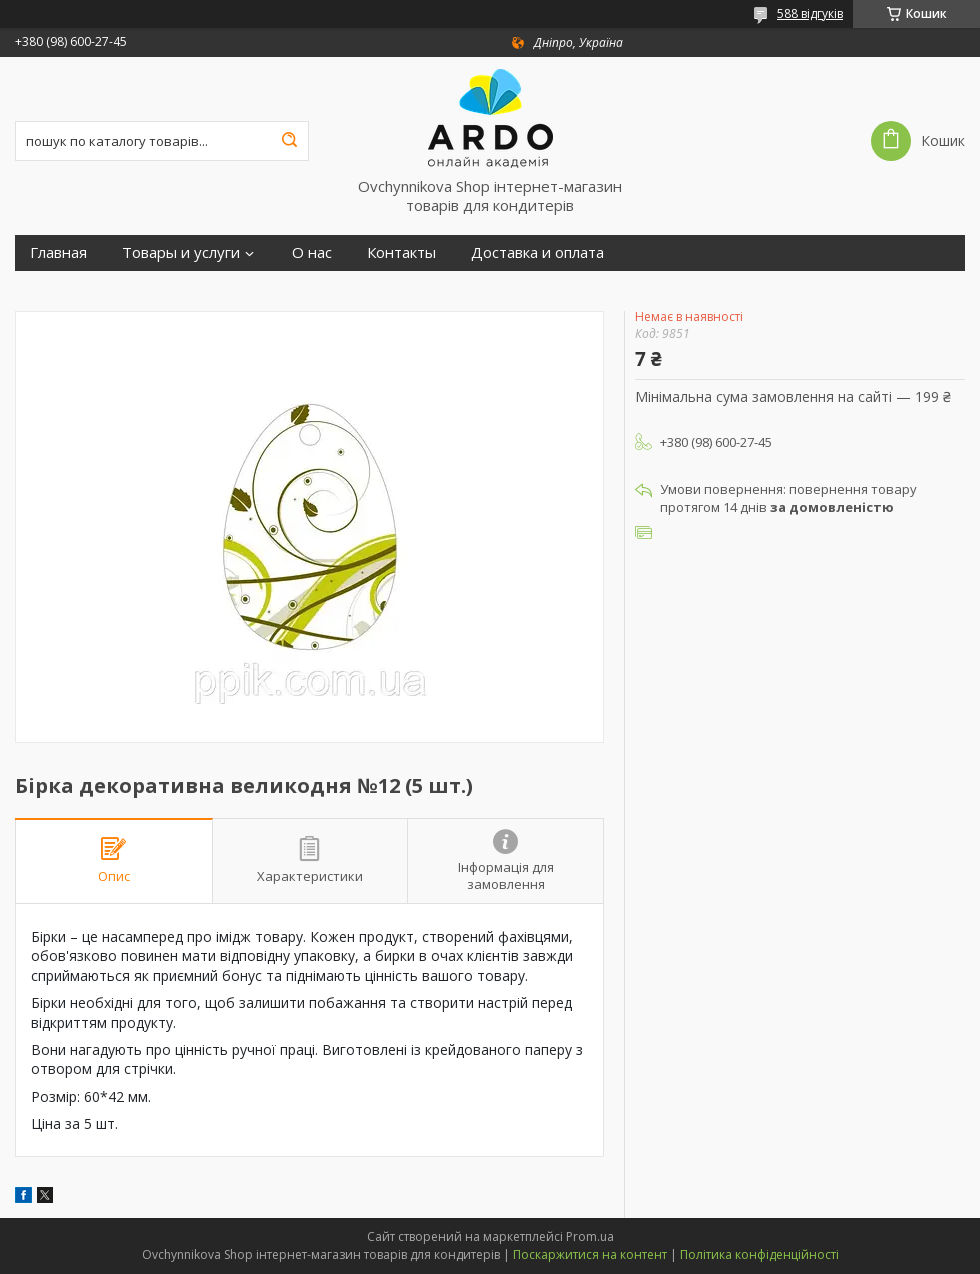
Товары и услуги (181, 252)
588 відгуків (810, 13)
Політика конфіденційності (759, 1254)
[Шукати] (289, 141)
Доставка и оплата (537, 252)
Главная (58, 252)
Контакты (401, 252)
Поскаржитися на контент (590, 1254)
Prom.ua (590, 1236)
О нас (312, 252)
